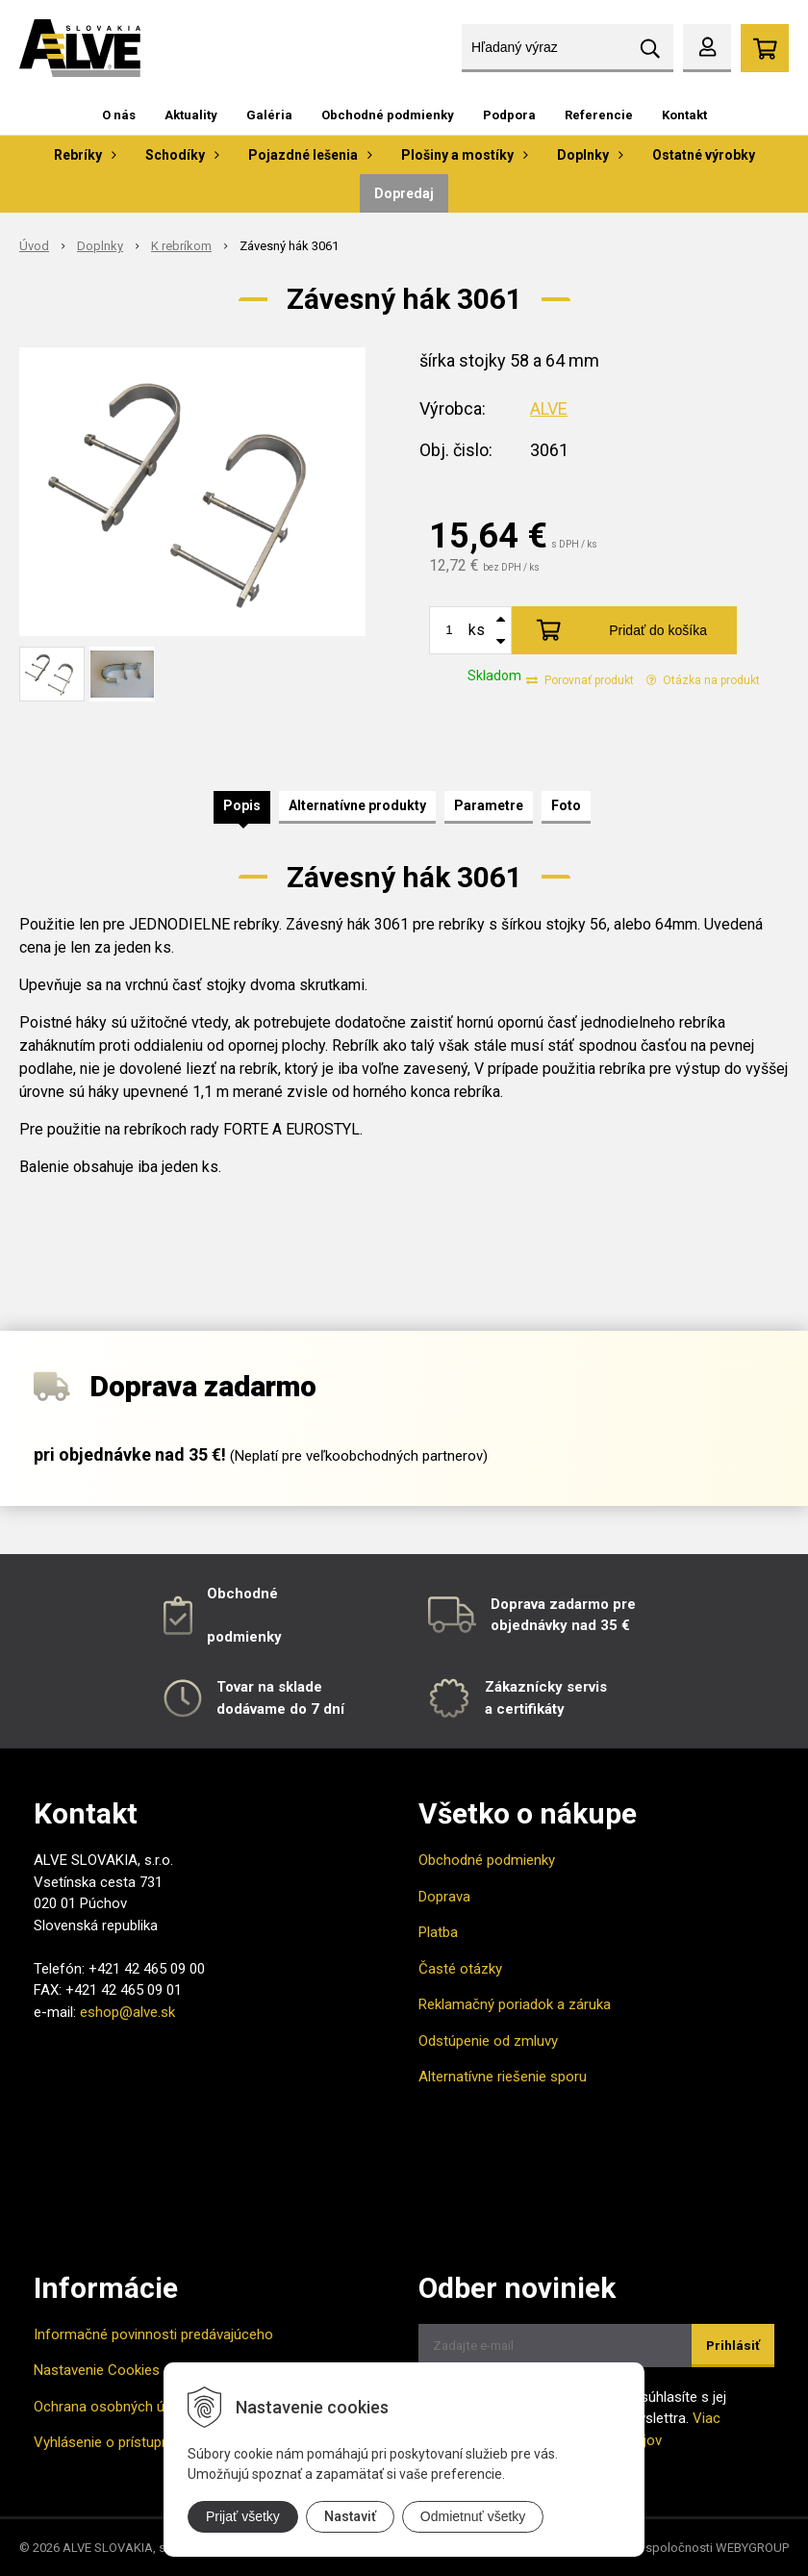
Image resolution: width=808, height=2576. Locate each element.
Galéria (269, 115)
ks (476, 630)
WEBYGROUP (752, 2547)
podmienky (244, 1636)
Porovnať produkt (580, 680)
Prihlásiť (733, 2345)
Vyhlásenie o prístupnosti (113, 2442)
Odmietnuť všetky (473, 2516)
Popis (242, 805)
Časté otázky (460, 1968)
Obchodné (242, 1593)
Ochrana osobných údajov (116, 2406)
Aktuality (190, 115)
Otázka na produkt (703, 680)
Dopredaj (404, 193)
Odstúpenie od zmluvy (488, 2041)
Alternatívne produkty (357, 805)
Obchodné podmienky (387, 115)
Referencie (599, 115)
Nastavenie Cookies (97, 2370)
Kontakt (684, 115)
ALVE (549, 408)
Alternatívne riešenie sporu (502, 2076)
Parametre (488, 805)
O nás (119, 115)
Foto (566, 805)
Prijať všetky (243, 2516)
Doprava (444, 1896)
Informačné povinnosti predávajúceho (153, 2334)
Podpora (509, 115)
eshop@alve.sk (127, 2012)
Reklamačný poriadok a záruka (514, 2004)
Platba (438, 1932)
